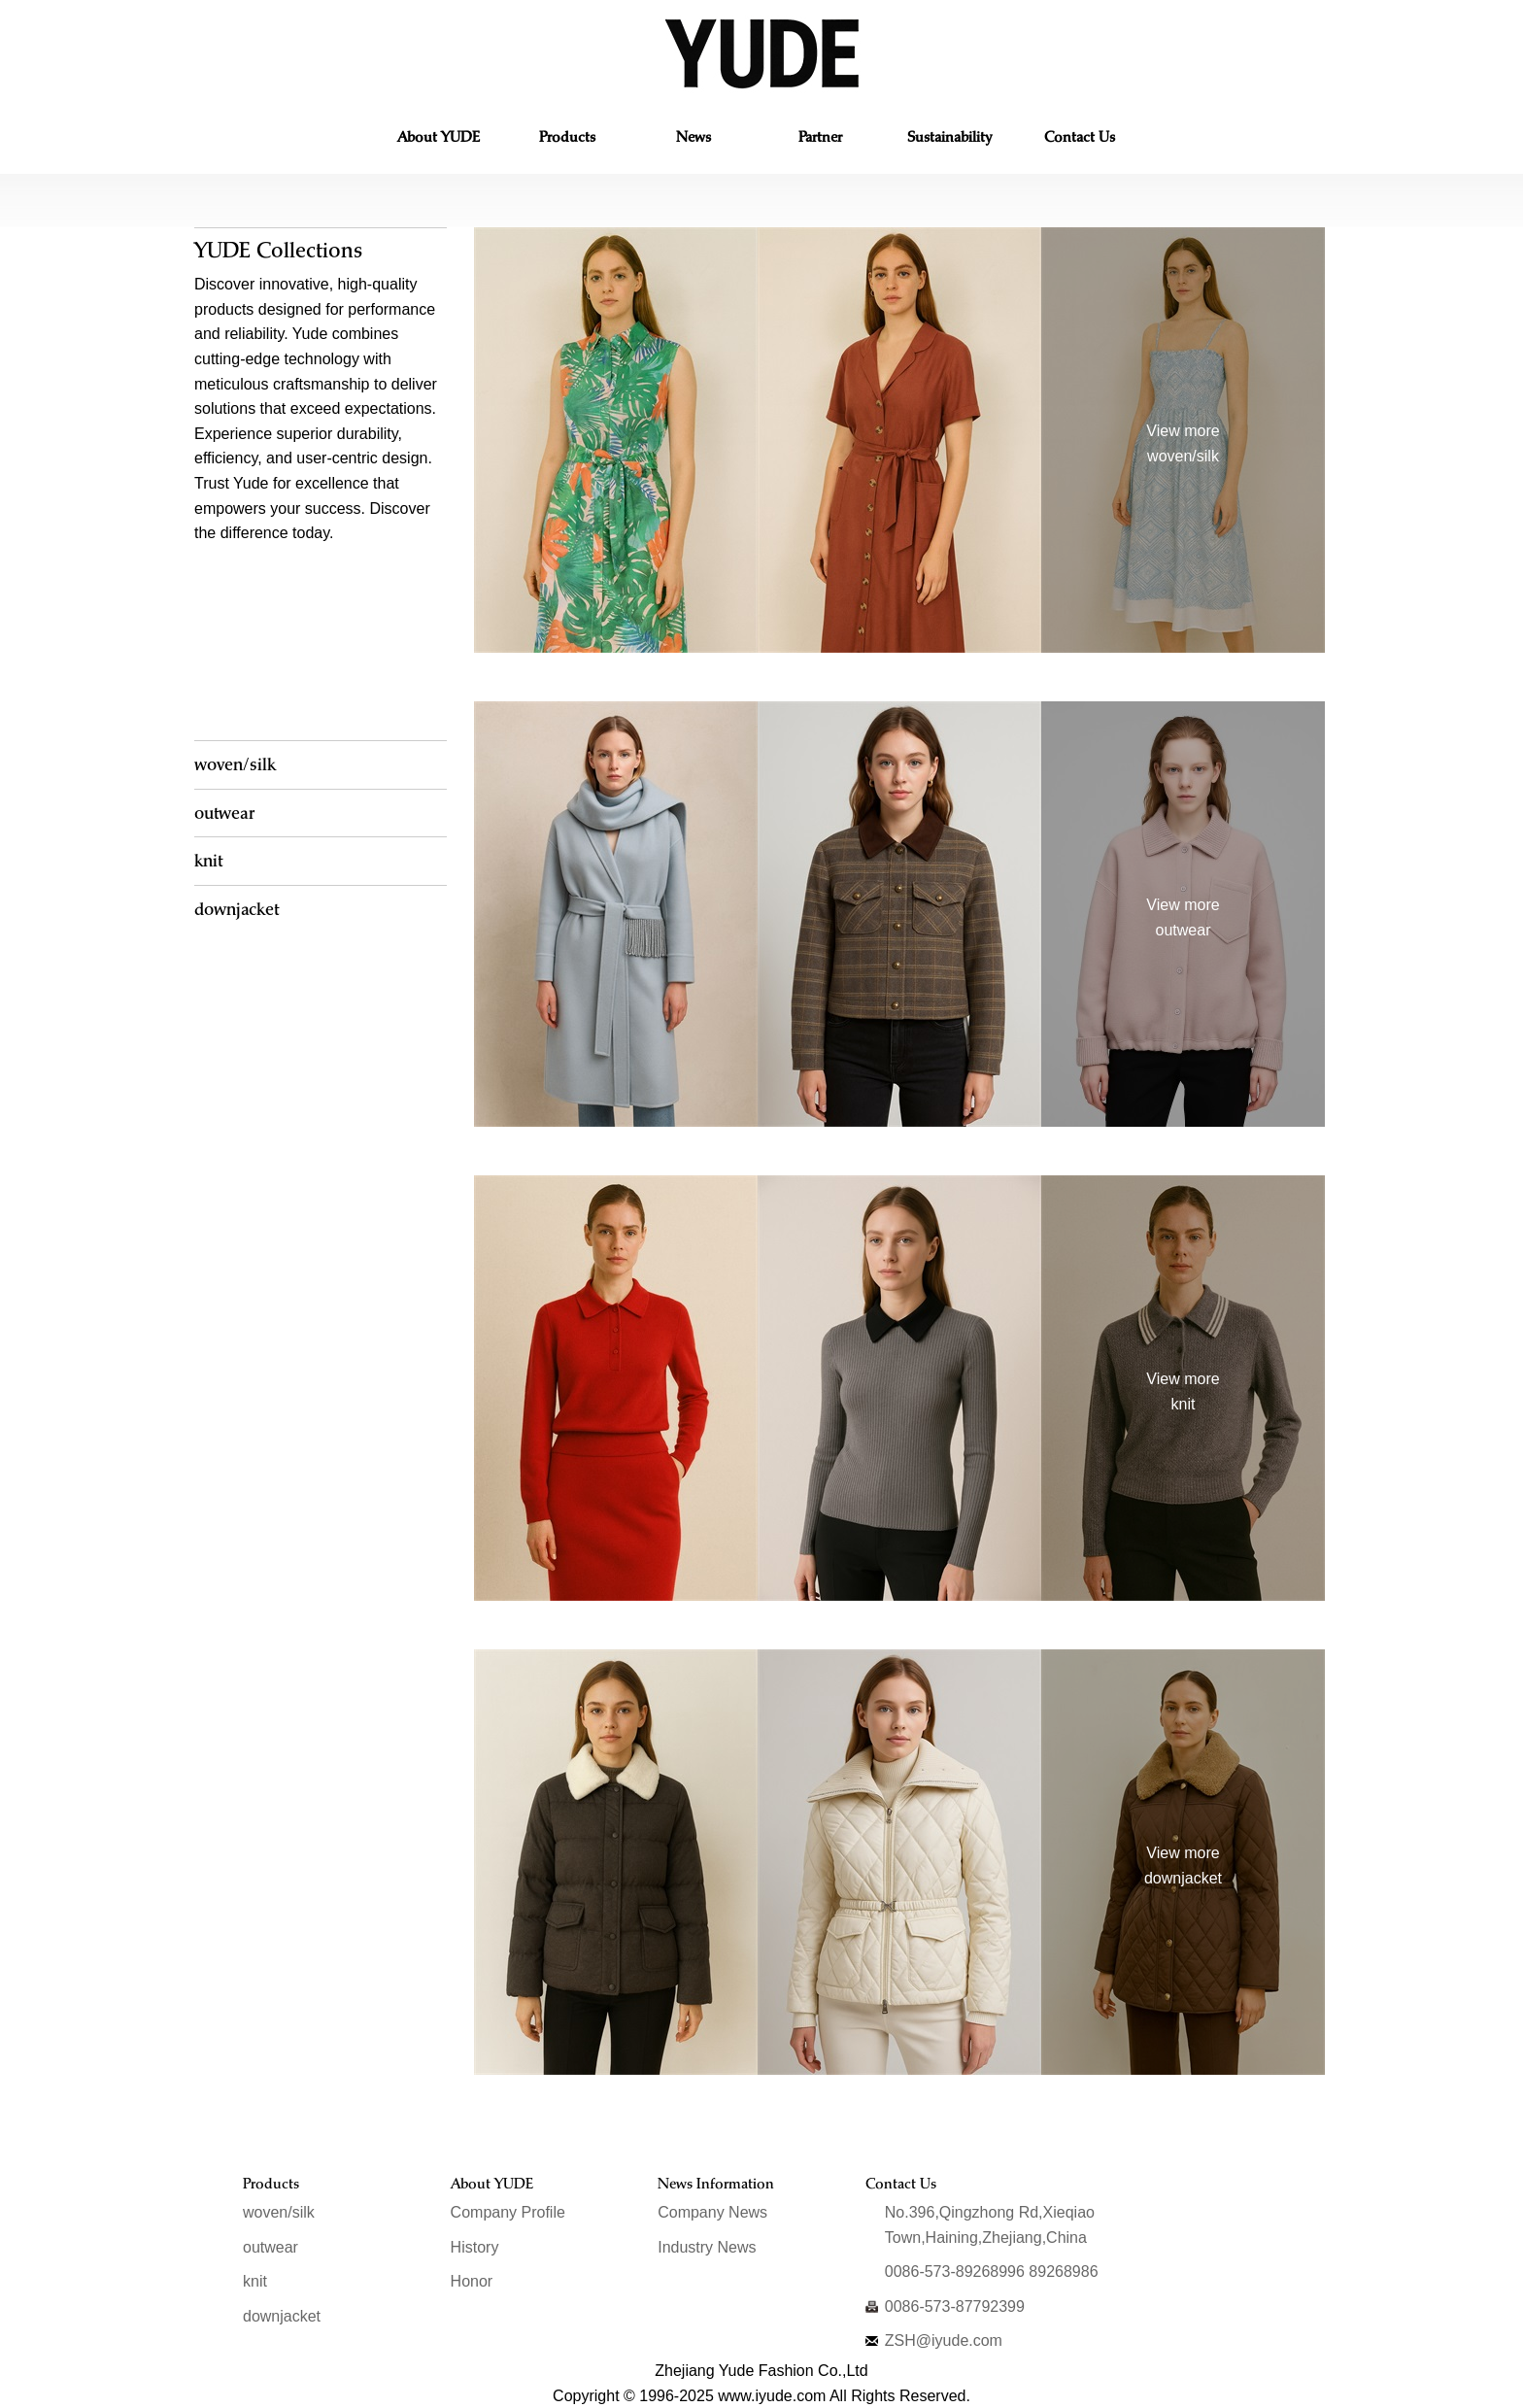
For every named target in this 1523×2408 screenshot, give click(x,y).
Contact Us (1079, 139)
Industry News (707, 2247)
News (693, 139)
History (475, 2247)
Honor (472, 2281)
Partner (820, 139)
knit (208, 860)
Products (567, 139)
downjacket (236, 909)
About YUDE (438, 139)
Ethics (949, 139)
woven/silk (235, 764)
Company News (712, 2212)
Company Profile (508, 2212)
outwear (224, 812)
